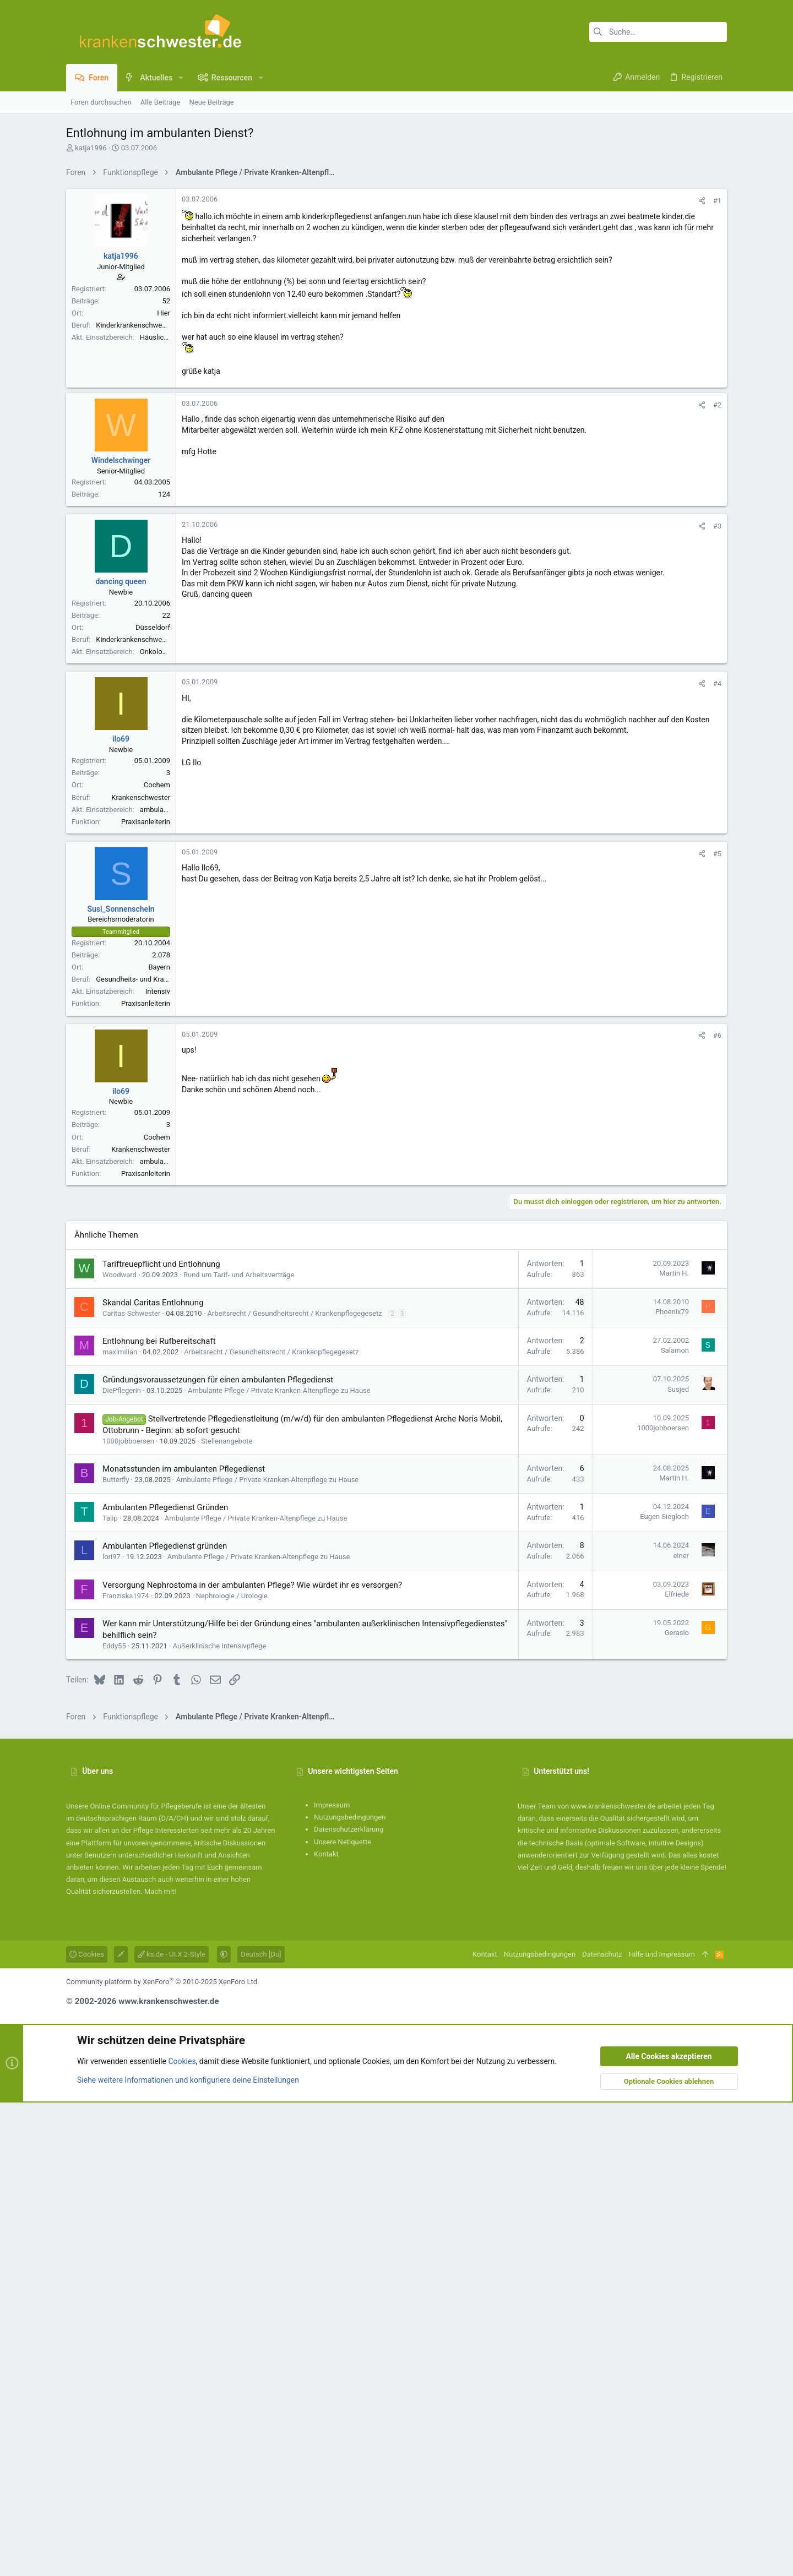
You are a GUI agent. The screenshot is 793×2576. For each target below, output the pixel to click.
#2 (717, 719)
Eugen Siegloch (664, 1990)
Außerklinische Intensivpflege (220, 2119)
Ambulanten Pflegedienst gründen (164, 2019)
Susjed (678, 1863)
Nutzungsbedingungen (349, 2290)
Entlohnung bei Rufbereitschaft (159, 1815)
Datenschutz (602, 2427)
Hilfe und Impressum (662, 2427)
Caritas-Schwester (131, 1787)
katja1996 (90, 148)
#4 (717, 997)
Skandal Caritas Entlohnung (153, 1776)
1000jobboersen (128, 1914)
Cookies (86, 2427)
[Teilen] (701, 355)
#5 (717, 1167)
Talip (110, 1991)
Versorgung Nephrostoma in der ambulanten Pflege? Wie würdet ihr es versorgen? (252, 2058)
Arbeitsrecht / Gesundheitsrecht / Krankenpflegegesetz (294, 1787)
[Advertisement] (396, 260)
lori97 (111, 2030)
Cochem (157, 1098)
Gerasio (677, 2106)
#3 (717, 840)
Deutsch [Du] (261, 2427)
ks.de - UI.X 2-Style (171, 2427)
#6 (717, 1349)
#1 (717, 355)
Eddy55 (114, 2119)
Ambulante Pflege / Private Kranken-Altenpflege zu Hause (279, 1864)
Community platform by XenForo (162, 2455)
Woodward (119, 1748)
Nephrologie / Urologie (232, 2069)
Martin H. (674, 1746)
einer (681, 2029)
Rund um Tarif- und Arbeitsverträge (238, 1748)
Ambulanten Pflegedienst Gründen (165, 1981)
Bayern (159, 1281)
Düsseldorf (152, 941)
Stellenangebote (227, 1914)
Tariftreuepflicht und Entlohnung (161, 1737)
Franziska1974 (125, 2069)
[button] (180, 77)
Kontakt (326, 2327)
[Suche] (658, 32)
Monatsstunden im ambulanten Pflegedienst (183, 1942)
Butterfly (115, 1953)
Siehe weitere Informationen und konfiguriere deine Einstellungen (188, 2553)
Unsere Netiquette (342, 2315)
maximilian (119, 1825)
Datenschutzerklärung (349, 2303)
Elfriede (677, 2067)
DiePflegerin (121, 1864)
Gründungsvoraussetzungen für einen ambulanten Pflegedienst (217, 1853)
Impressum (332, 2278)
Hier (163, 467)
